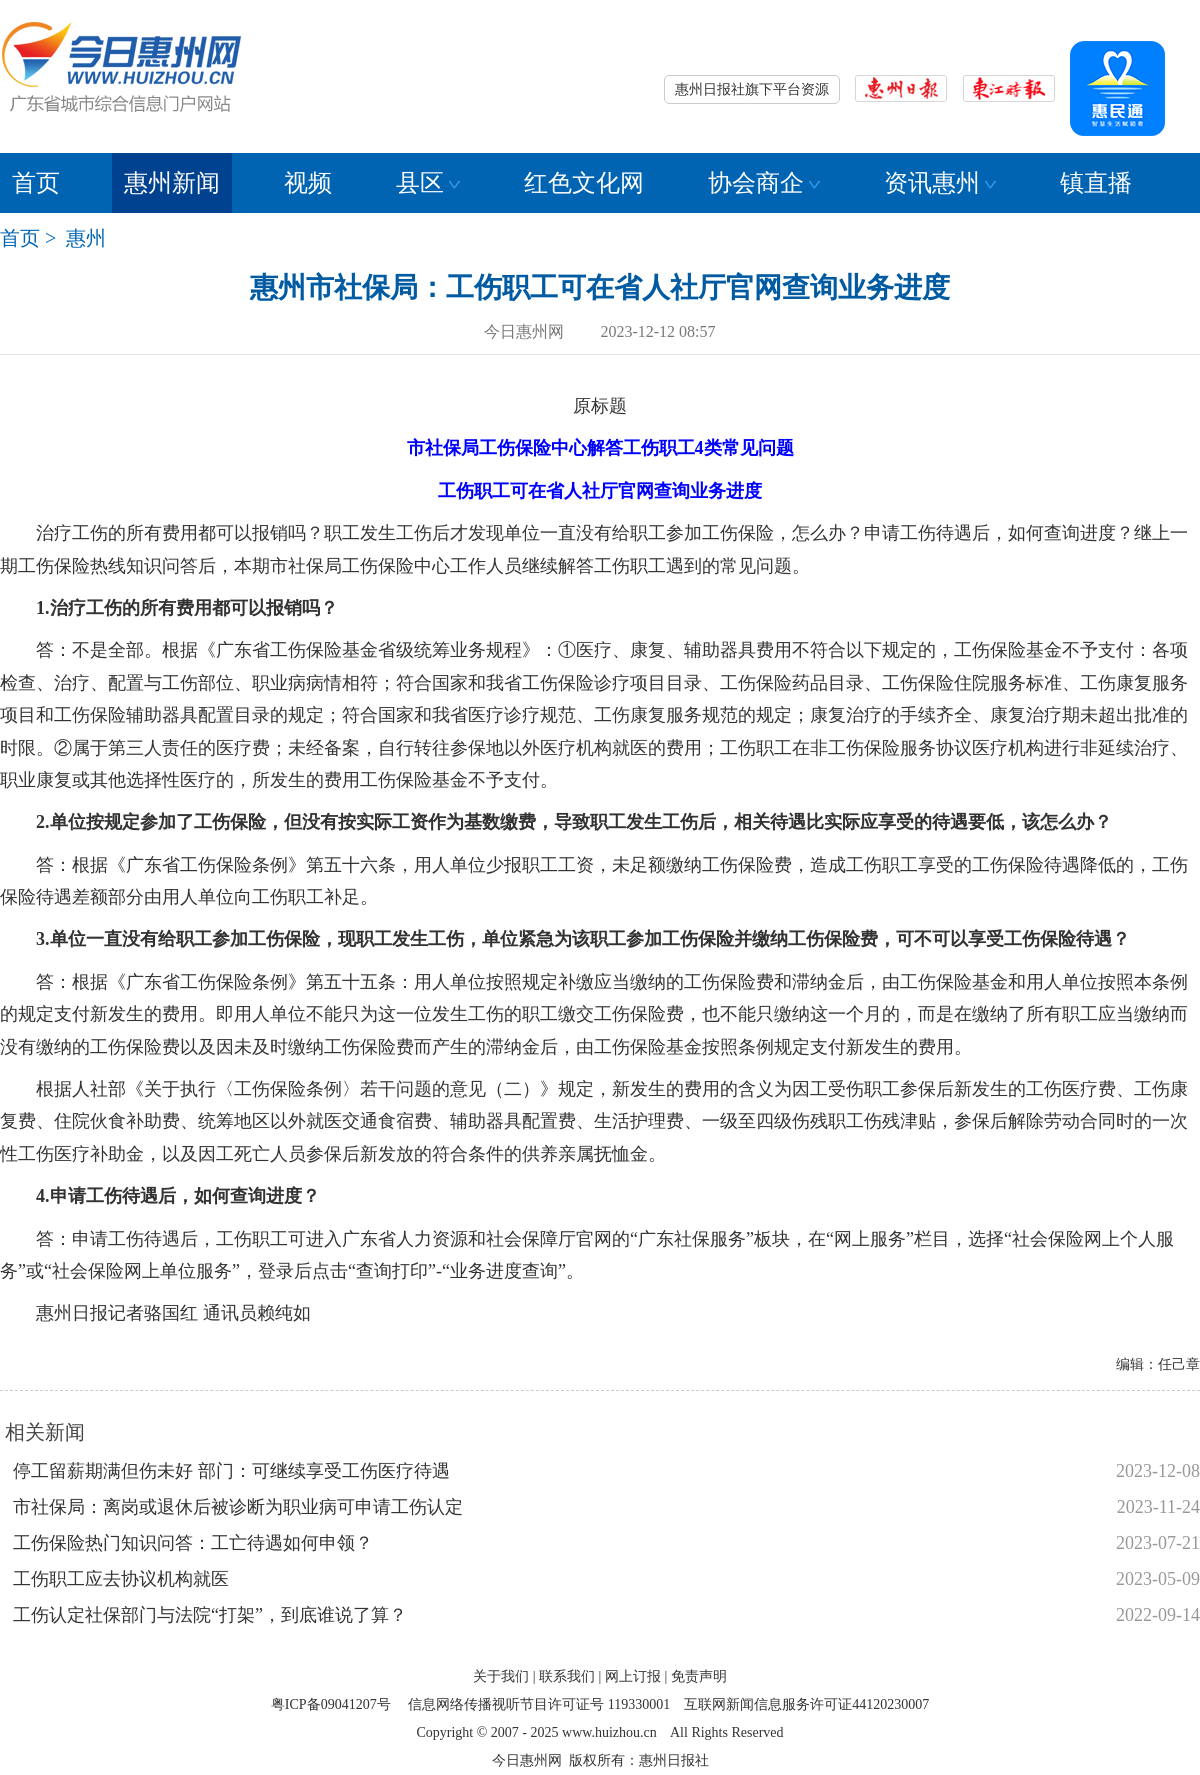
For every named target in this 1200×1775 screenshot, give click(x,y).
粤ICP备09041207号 (331, 1704)
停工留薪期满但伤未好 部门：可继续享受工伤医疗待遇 (231, 1471)
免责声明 (699, 1676)
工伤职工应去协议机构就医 (121, 1579)
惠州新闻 (172, 183)
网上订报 (633, 1676)
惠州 (86, 238)
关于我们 (501, 1676)
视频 (308, 183)
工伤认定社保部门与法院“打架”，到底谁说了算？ (210, 1615)
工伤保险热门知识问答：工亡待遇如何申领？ (193, 1543)
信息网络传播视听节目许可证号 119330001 (539, 1704)
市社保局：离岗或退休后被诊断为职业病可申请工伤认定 (238, 1507)
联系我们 (567, 1676)
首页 (36, 183)
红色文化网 (584, 183)
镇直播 (1096, 183)
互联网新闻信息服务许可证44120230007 (806, 1704)
